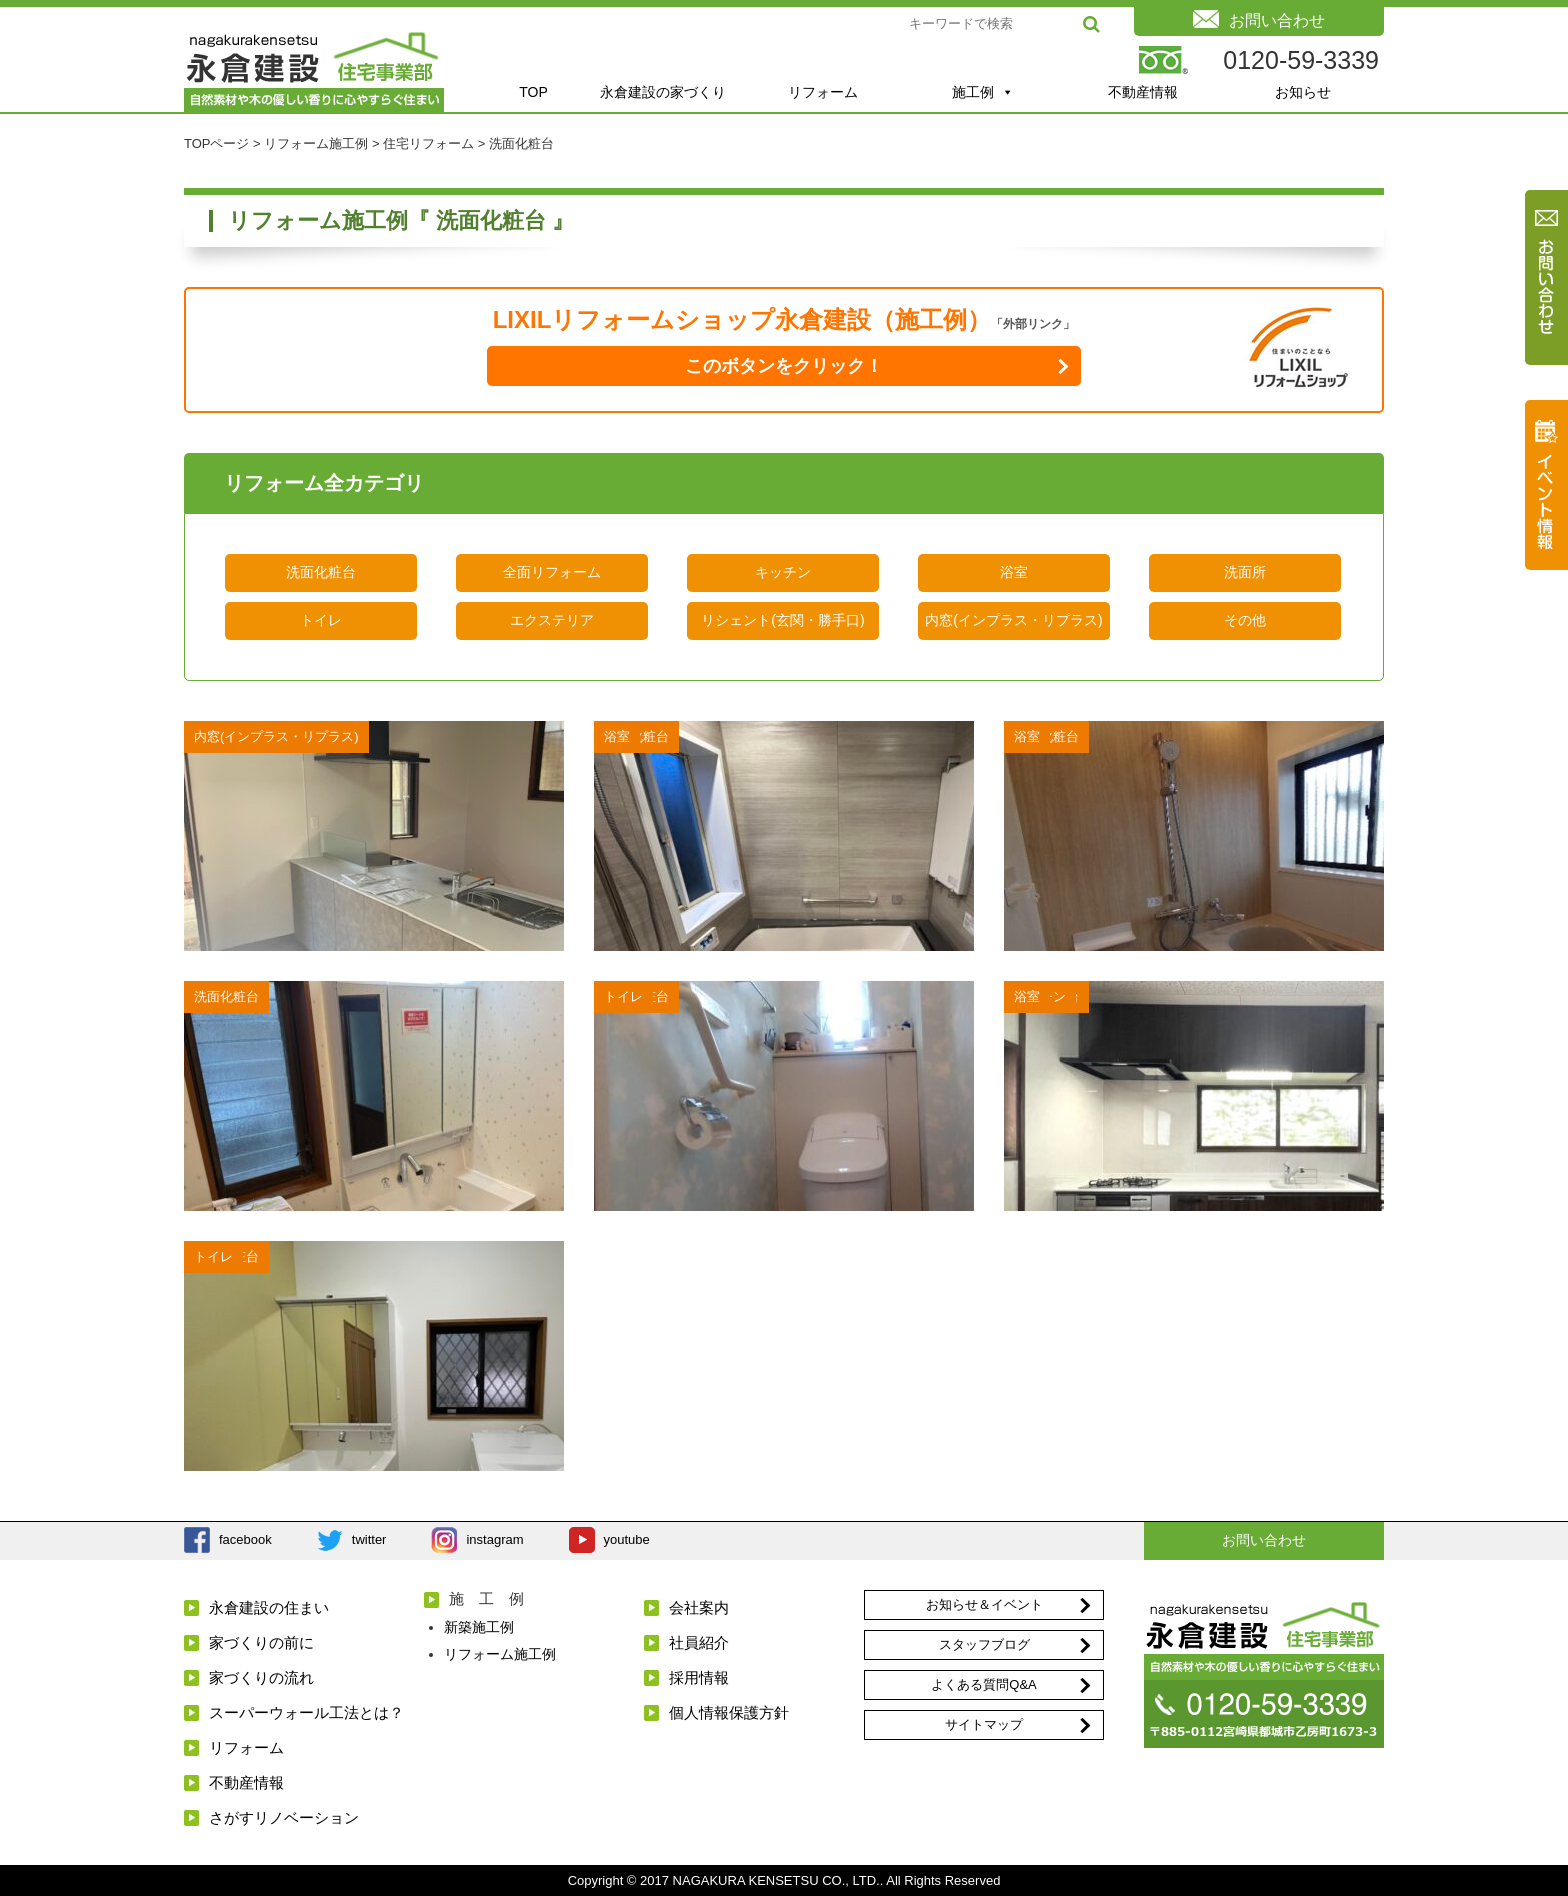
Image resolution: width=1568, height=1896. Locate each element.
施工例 (983, 92)
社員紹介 (699, 1642)
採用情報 (699, 1677)
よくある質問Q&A (983, 1684)
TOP (533, 92)
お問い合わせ (1264, 1540)
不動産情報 (1143, 92)
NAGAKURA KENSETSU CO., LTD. (776, 1880)
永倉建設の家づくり (663, 92)
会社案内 (699, 1607)
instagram (494, 1539)
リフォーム (823, 92)
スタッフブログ (984, 1644)
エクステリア (552, 620)
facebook (245, 1539)
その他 (1245, 620)
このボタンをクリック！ (784, 366)
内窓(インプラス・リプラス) (1013, 620)
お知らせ (1303, 92)
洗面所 (1245, 572)
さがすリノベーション (284, 1817)
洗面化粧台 (321, 572)
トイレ (321, 620)
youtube (627, 1539)
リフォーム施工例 (500, 1654)
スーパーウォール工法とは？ (306, 1712)
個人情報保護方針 (729, 1712)
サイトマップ (984, 1724)
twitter (369, 1539)
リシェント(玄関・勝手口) (782, 620)
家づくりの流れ (261, 1677)
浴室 (1014, 572)
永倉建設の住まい (269, 1607)
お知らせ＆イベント (984, 1604)
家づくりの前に (261, 1642)
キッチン (783, 572)
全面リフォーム (552, 572)
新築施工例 (479, 1627)
